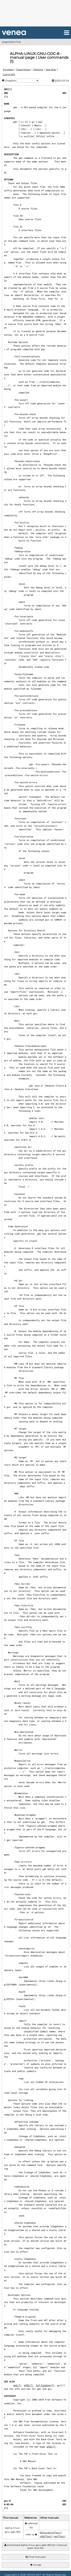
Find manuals (36, 2557)
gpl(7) (17, 2385)
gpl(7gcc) (59, 2536)
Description (23, 69)
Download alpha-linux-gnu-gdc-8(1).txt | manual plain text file (35, 2546)
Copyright (9, 74)
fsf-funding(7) (45, 2385)
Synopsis (8, 69)
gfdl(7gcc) (46, 2536)
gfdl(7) (28, 2385)
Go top (35, 2565)
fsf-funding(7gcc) (50, 2532)
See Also (51, 69)
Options (38, 69)
